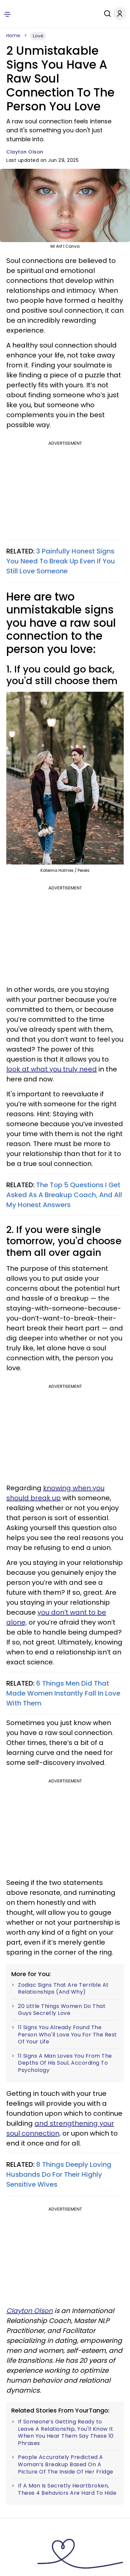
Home (13, 35)
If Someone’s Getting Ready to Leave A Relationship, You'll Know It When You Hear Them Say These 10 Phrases (66, 2432)
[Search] (100, 13)
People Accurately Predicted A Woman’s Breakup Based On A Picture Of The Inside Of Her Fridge (65, 2464)
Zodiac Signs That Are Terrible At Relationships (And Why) (63, 1988)
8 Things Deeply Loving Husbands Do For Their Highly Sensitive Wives (58, 2174)
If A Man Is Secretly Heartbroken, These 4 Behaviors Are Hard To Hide (67, 2489)
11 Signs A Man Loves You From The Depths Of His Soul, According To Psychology (65, 2063)
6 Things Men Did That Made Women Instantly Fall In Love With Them (63, 1693)
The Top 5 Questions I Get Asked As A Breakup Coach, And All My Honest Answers (64, 1194)
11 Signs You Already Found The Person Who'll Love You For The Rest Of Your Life (67, 2034)
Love (38, 35)
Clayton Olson (24, 152)
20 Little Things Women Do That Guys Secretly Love (61, 2010)
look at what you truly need (51, 1069)
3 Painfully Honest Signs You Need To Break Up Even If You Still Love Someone (60, 561)
